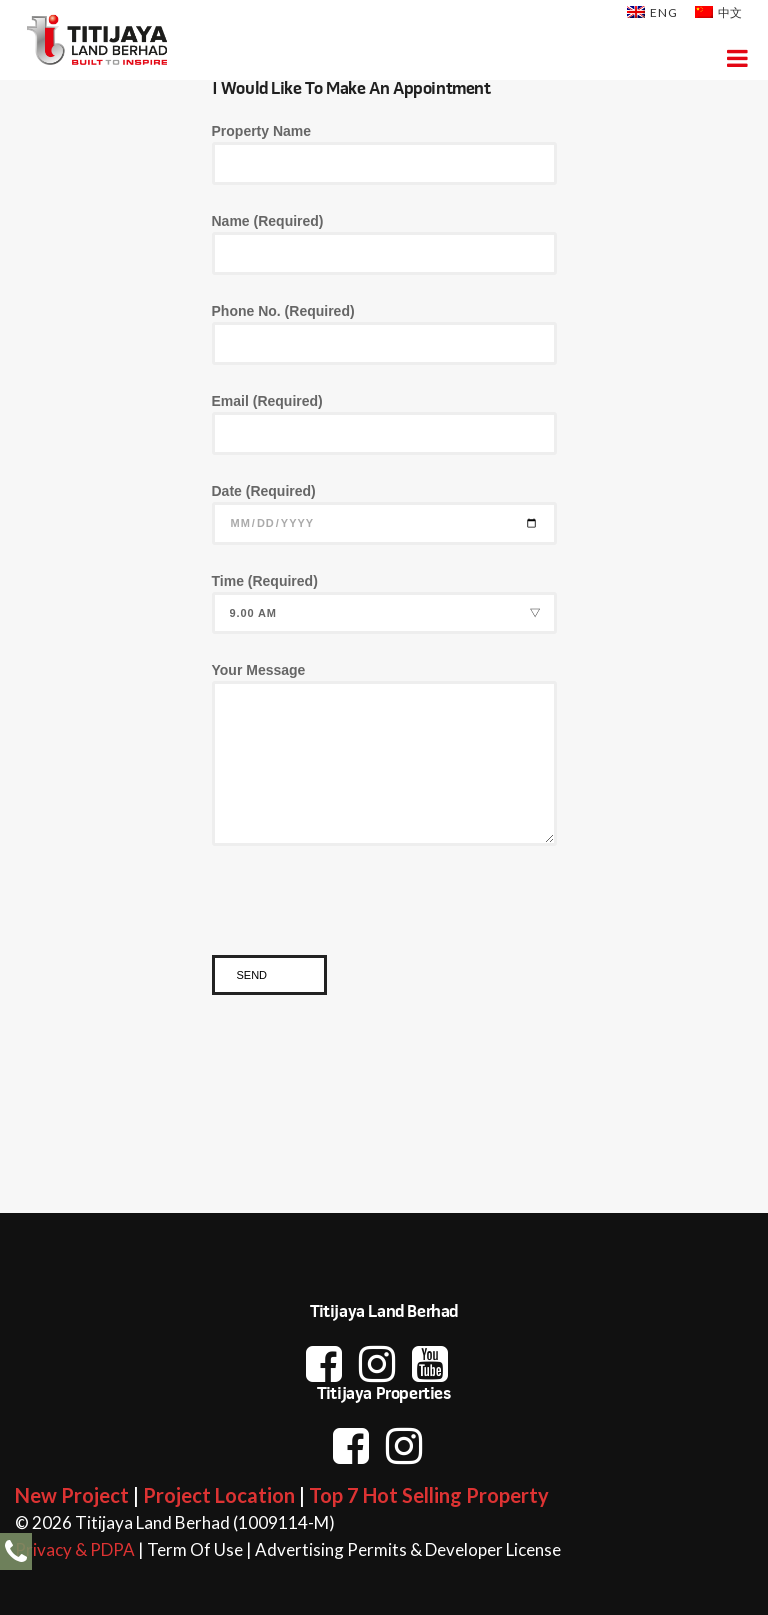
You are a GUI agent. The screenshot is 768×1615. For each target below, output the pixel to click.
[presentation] (364, 916)
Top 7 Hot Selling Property (429, 1495)
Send (252, 975)
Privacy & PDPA (75, 1549)
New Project (72, 1495)
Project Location (219, 1495)
